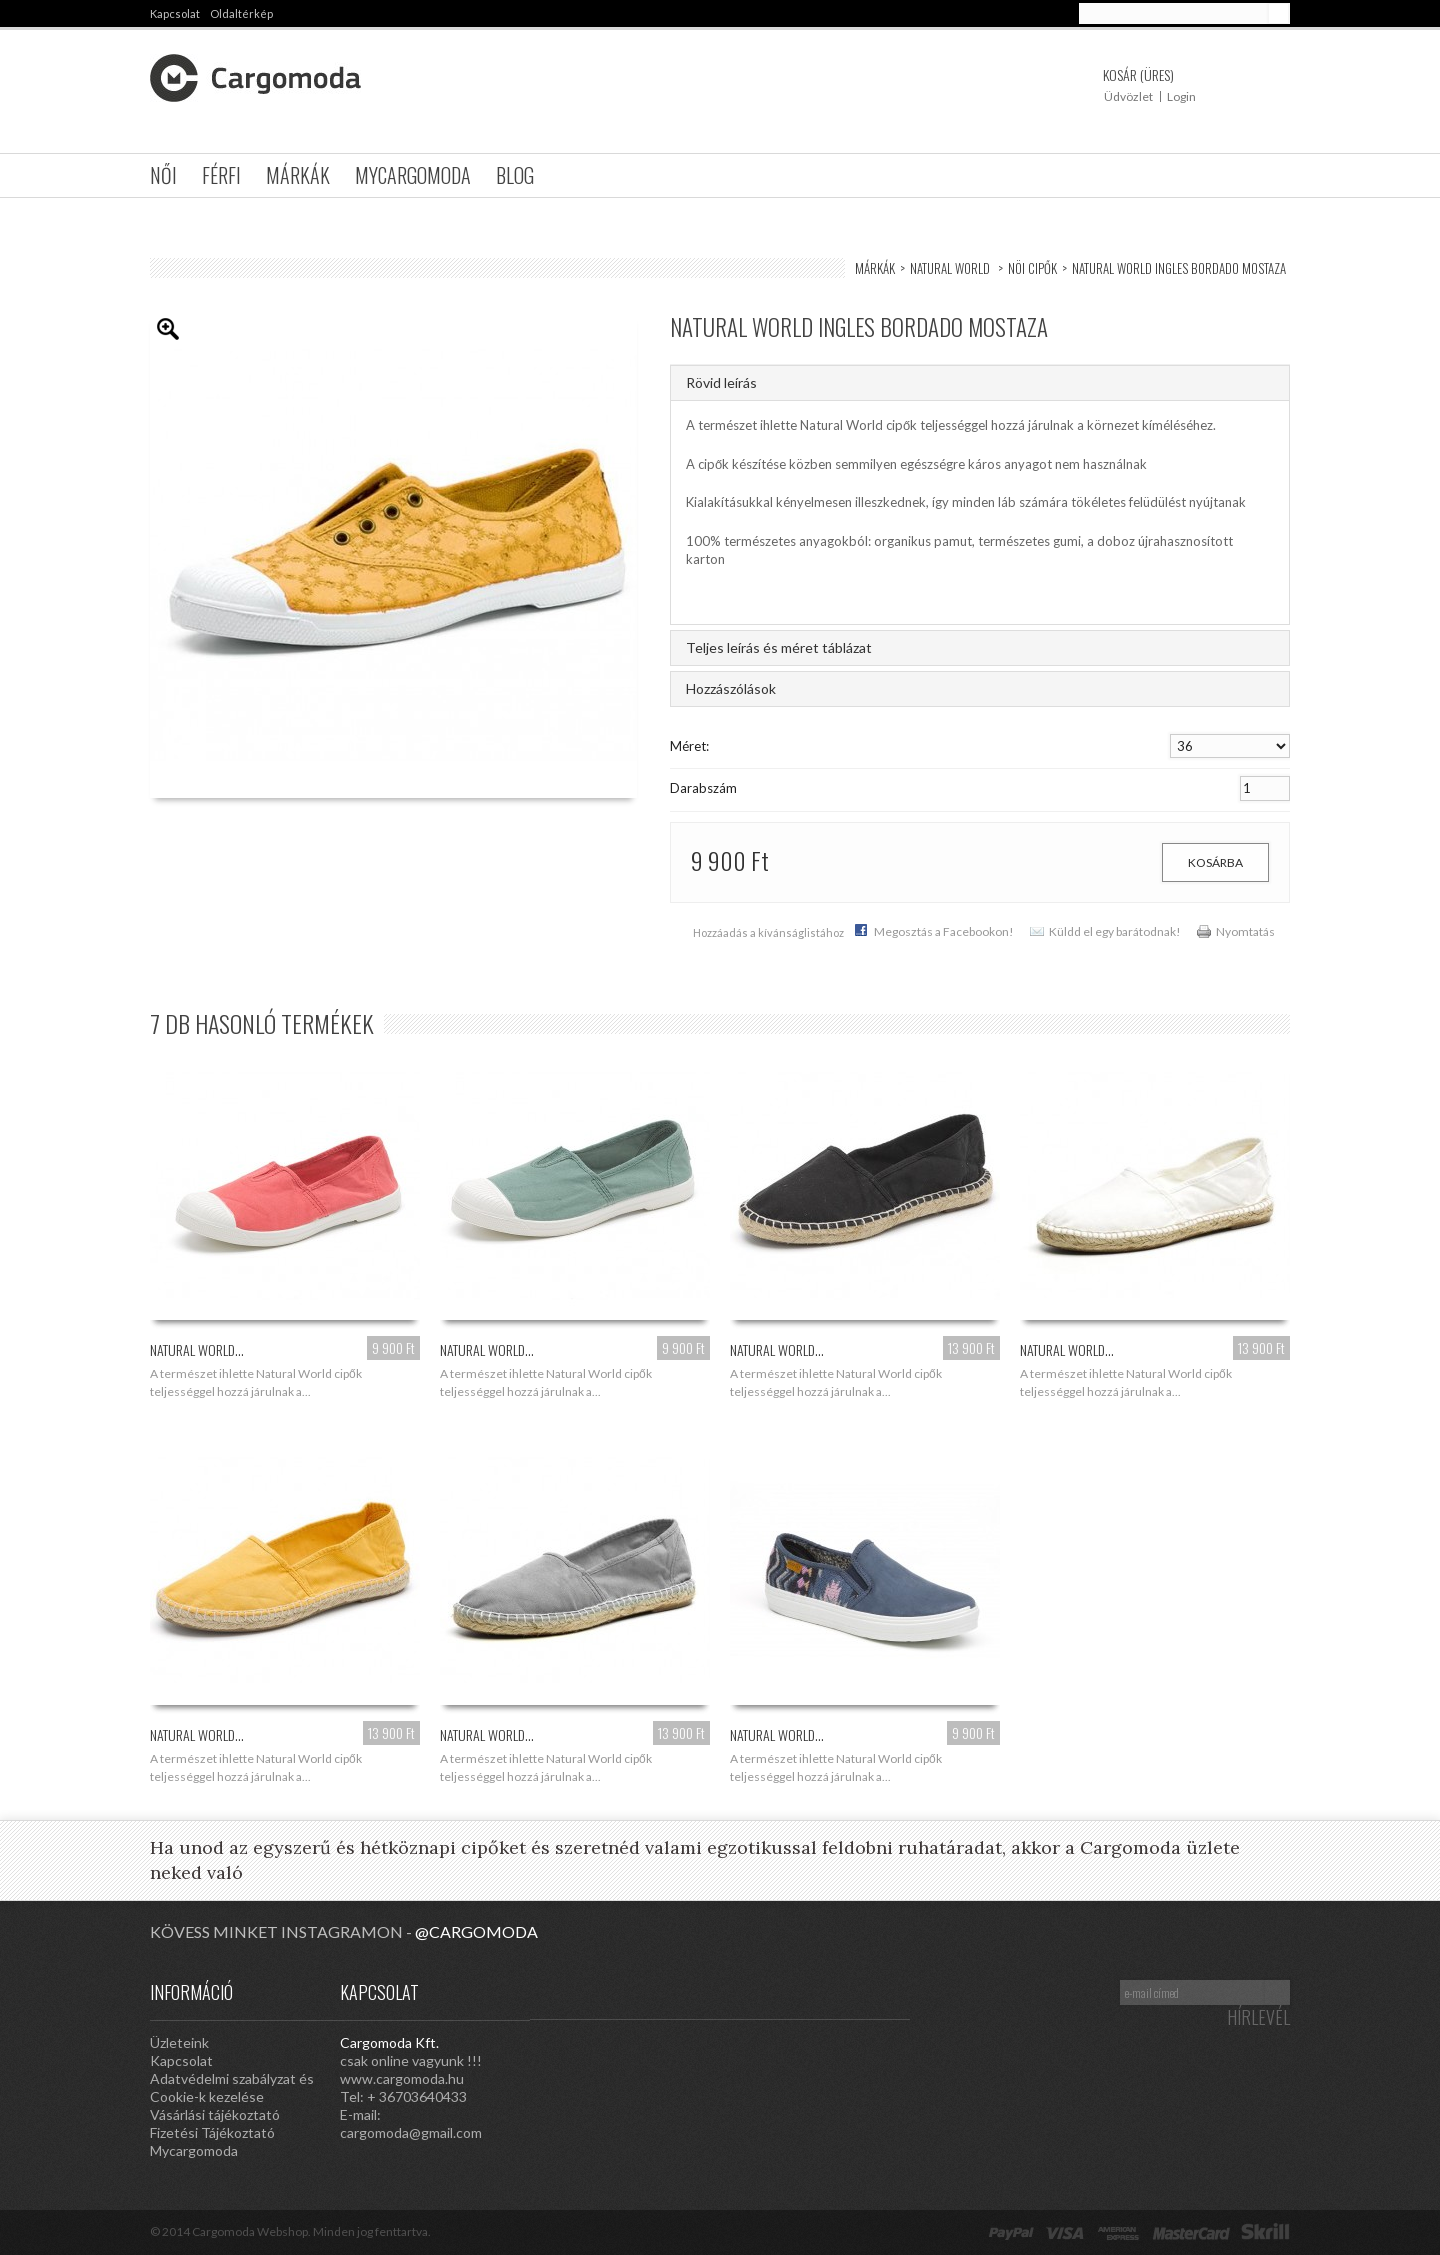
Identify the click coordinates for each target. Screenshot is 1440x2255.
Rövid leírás (721, 382)
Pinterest (770, 1991)
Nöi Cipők (1032, 268)
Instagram (730, 1991)
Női (163, 175)
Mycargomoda (413, 175)
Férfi (221, 175)
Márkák (298, 175)
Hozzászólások (731, 688)
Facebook (890, 1991)
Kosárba (1215, 862)
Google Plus (810, 1991)
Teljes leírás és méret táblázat (779, 647)
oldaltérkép (241, 13)
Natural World (951, 268)
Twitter (850, 1991)
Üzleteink (179, 2042)
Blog (515, 175)
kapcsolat (175, 13)
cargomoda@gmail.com (411, 2132)
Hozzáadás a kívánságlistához (768, 932)
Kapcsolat (181, 2060)
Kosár (1138, 74)
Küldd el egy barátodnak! (1115, 931)
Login (1181, 96)
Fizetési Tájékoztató (212, 2132)
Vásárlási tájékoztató (215, 2114)
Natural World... (197, 1349)
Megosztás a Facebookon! (944, 931)
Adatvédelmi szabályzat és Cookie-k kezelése (232, 2087)
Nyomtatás (1245, 931)
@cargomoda (476, 1931)
